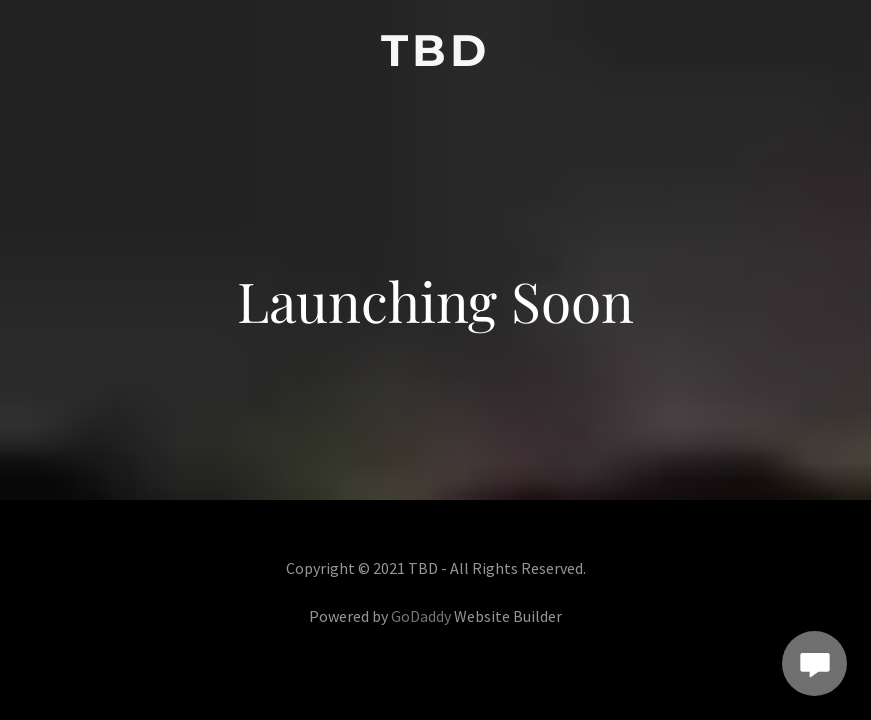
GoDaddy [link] (421, 616)
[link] (435, 59)
